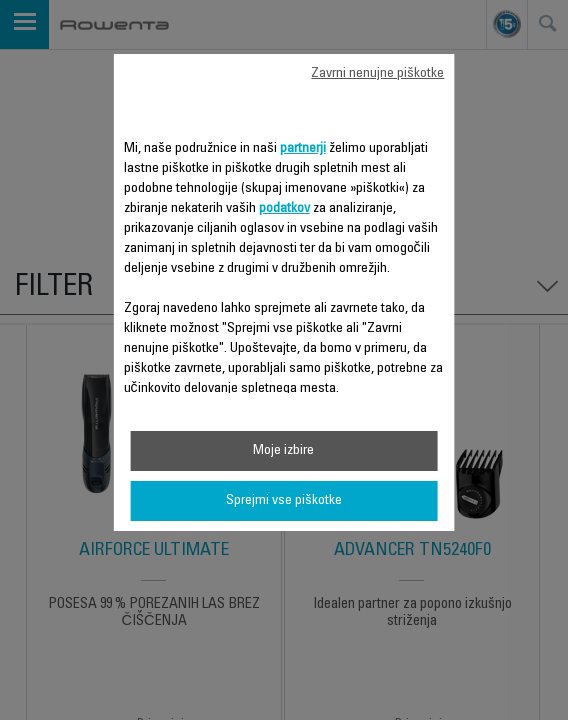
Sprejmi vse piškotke (284, 501)
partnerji (303, 149)
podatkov (284, 209)
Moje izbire (283, 451)
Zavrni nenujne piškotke (377, 74)
